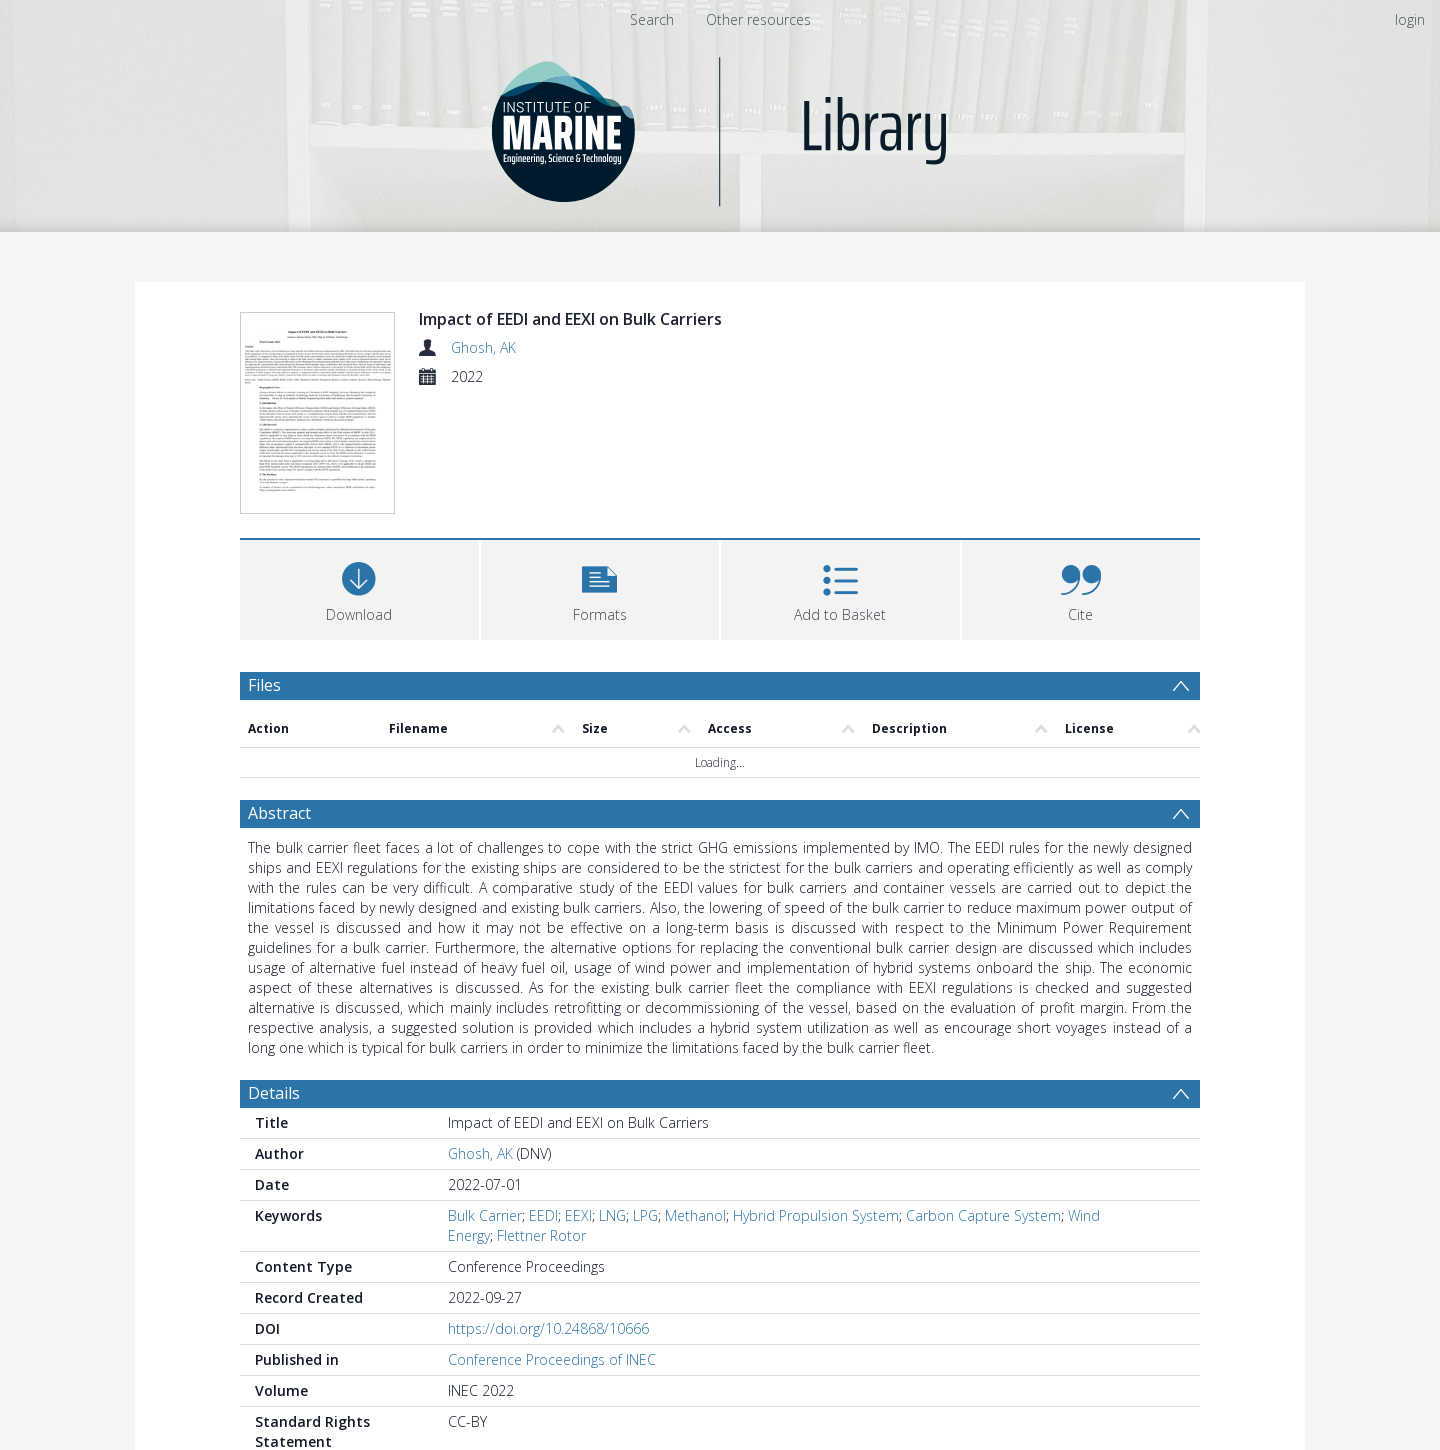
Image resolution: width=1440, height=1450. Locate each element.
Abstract (279, 813)
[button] (600, 587)
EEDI (543, 1215)
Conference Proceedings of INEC (552, 1359)
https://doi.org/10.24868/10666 (548, 1328)
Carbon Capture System (983, 1215)
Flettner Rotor (541, 1235)
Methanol (695, 1215)
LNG (612, 1215)
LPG (645, 1215)
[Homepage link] (720, 126)
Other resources (758, 19)
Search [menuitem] (652, 19)
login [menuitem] (1410, 19)
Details (274, 1093)
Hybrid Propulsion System (816, 1215)
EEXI (578, 1215)
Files (264, 685)
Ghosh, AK (483, 347)
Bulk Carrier (485, 1215)
